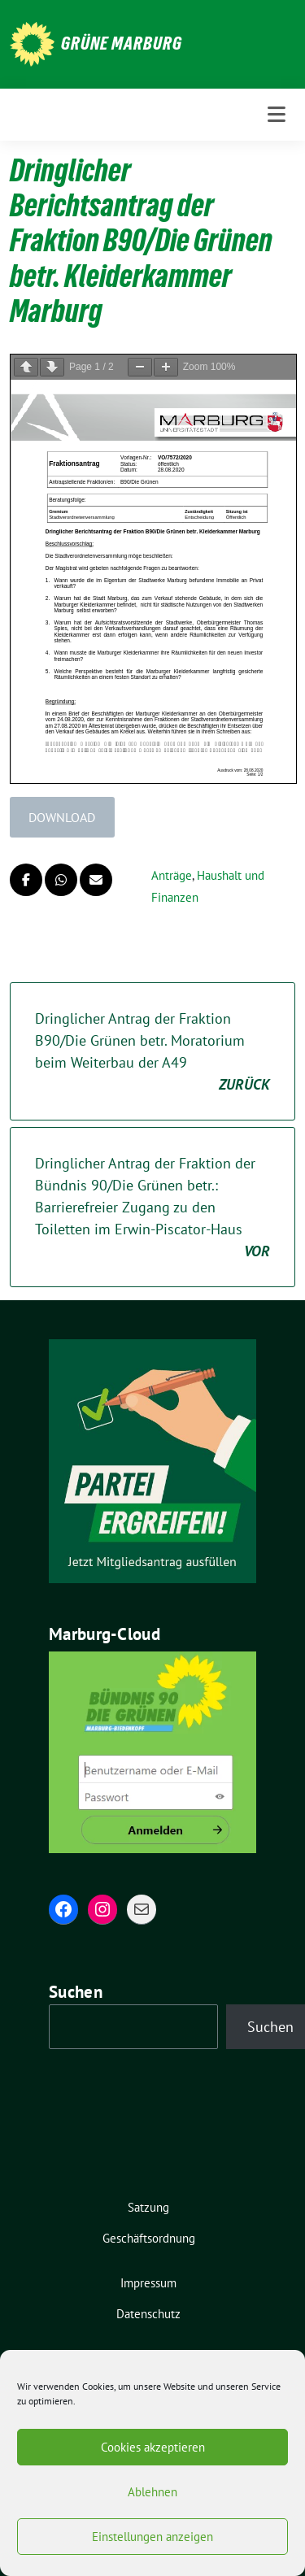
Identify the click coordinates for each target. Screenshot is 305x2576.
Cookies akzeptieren (153, 2447)
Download (61, 817)
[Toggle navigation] (276, 114)
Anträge (171, 875)
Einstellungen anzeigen (152, 2536)
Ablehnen (152, 2492)
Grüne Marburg (121, 43)
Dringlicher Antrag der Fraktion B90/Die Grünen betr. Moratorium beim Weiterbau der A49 (152, 1052)
